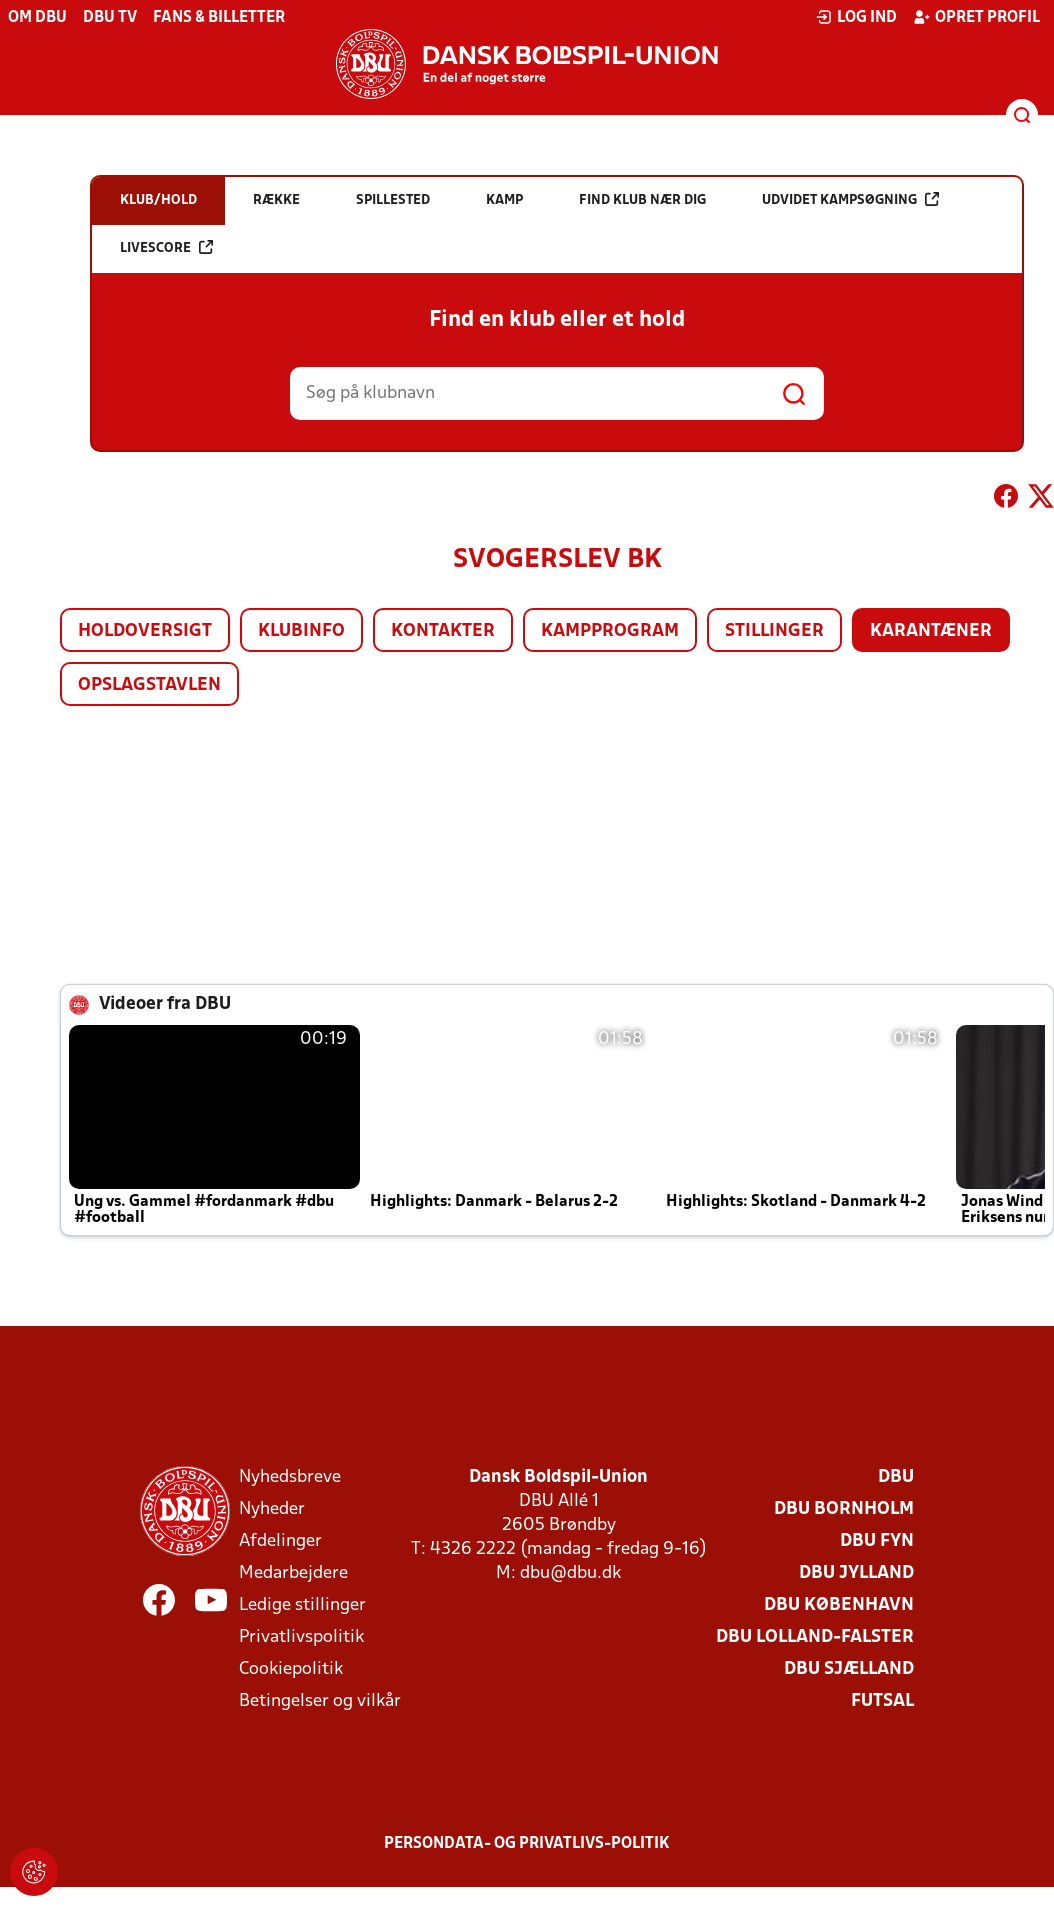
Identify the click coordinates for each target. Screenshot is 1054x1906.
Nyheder (272, 1509)
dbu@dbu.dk (570, 1573)
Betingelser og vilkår (320, 1701)
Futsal (882, 1701)
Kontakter (443, 631)
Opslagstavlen (149, 685)
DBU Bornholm (844, 1509)
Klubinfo (301, 631)
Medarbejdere (293, 1573)
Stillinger (774, 631)
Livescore (166, 247)
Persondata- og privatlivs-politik (527, 1844)
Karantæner (931, 631)
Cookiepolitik (291, 1669)
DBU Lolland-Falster (815, 1637)
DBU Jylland (856, 1573)
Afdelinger (280, 1541)
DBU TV (110, 18)
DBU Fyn (877, 1541)
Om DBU (37, 18)
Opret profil (976, 17)
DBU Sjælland (849, 1669)
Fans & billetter (219, 18)
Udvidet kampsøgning (850, 199)
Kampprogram (610, 631)
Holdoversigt (145, 631)
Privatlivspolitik (301, 1637)
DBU (896, 1477)
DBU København (839, 1605)
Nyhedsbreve (290, 1477)
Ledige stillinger (302, 1605)
